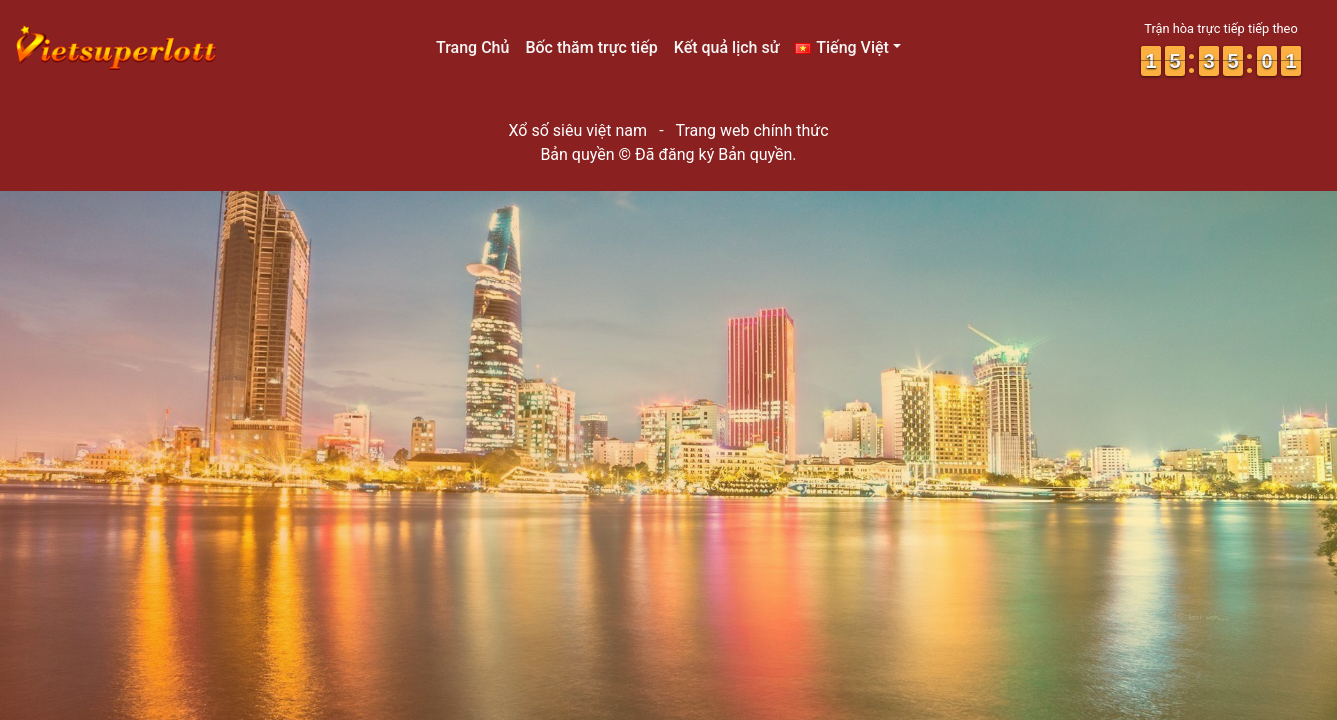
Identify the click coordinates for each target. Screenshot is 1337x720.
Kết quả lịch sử (727, 47)
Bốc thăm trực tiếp (591, 47)
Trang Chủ (472, 47)
